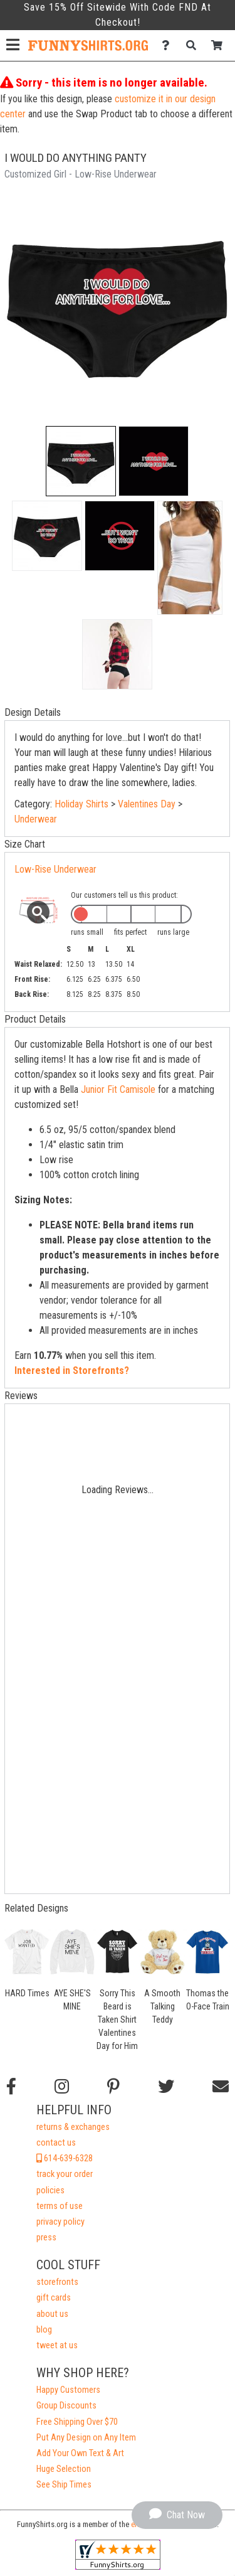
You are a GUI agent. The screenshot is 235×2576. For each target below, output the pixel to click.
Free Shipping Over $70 (77, 2422)
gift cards (53, 2297)
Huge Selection (63, 2469)
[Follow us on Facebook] (11, 2086)
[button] (80, 461)
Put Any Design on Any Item (86, 2437)
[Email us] (220, 2086)
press (46, 2237)
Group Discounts (66, 2405)
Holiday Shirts (81, 804)
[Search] (194, 45)
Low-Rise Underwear (55, 869)
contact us (56, 2142)
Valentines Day (146, 804)
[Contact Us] (169, 45)
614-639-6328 (64, 2158)
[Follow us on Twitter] (166, 2086)
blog (44, 2329)
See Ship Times (63, 2484)
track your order (64, 2174)
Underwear (35, 819)
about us (52, 2314)
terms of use (59, 2206)
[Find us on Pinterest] (113, 2086)
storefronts (57, 2282)
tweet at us (57, 2345)
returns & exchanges (73, 2127)
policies (50, 2190)
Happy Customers (68, 2390)
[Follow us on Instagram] (62, 2086)
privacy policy (60, 2222)
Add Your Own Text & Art (80, 2453)
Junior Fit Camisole (118, 1089)
